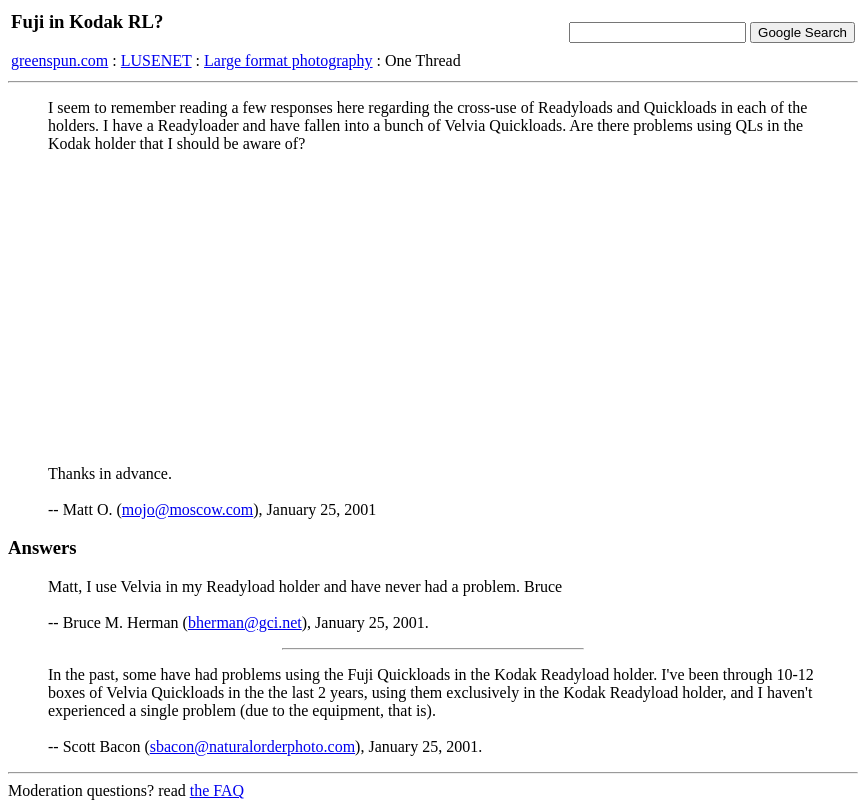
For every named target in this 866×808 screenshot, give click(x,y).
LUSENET (156, 60)
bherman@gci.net (245, 622)
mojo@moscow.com (187, 509)
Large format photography (288, 60)
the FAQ (217, 790)
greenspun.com (59, 60)
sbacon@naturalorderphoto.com (252, 746)
